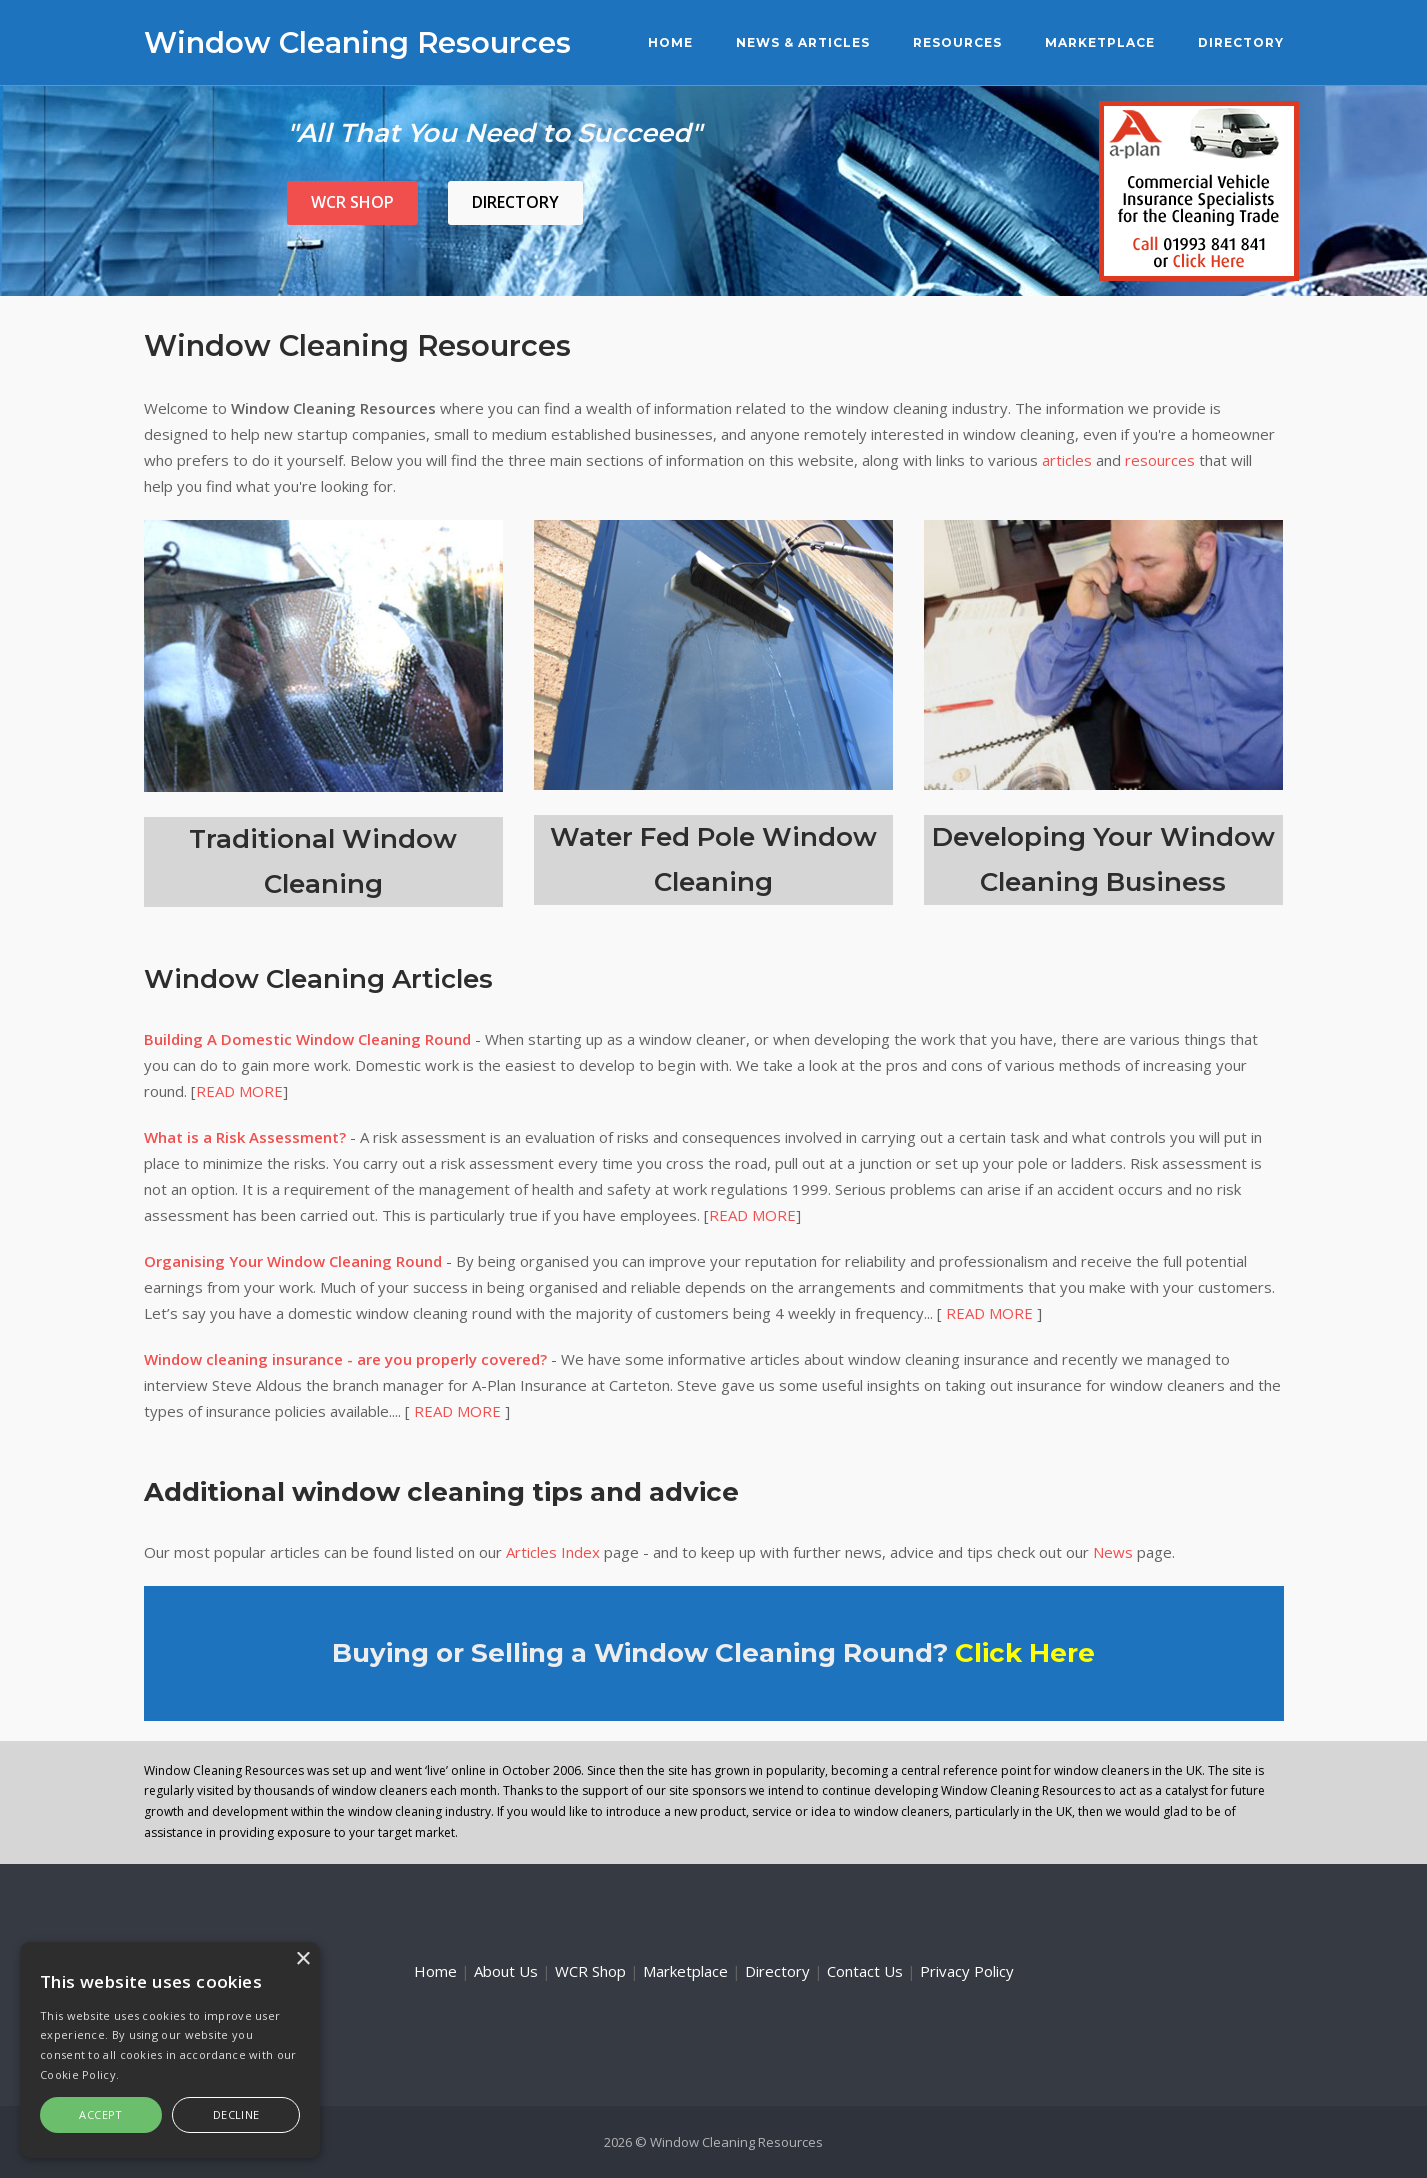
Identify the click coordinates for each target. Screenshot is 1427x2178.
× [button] (302, 1959)
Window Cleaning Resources (357, 42)
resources (1160, 460)
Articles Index (553, 1552)
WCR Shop (352, 202)
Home (670, 42)
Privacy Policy (967, 1971)
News (1113, 1552)
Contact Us (865, 1971)
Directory (1241, 42)
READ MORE (239, 1091)
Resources (957, 42)
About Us (506, 1971)
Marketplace (1100, 42)
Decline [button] (236, 2114)
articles (1067, 460)
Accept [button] (100, 2114)
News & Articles (803, 42)
